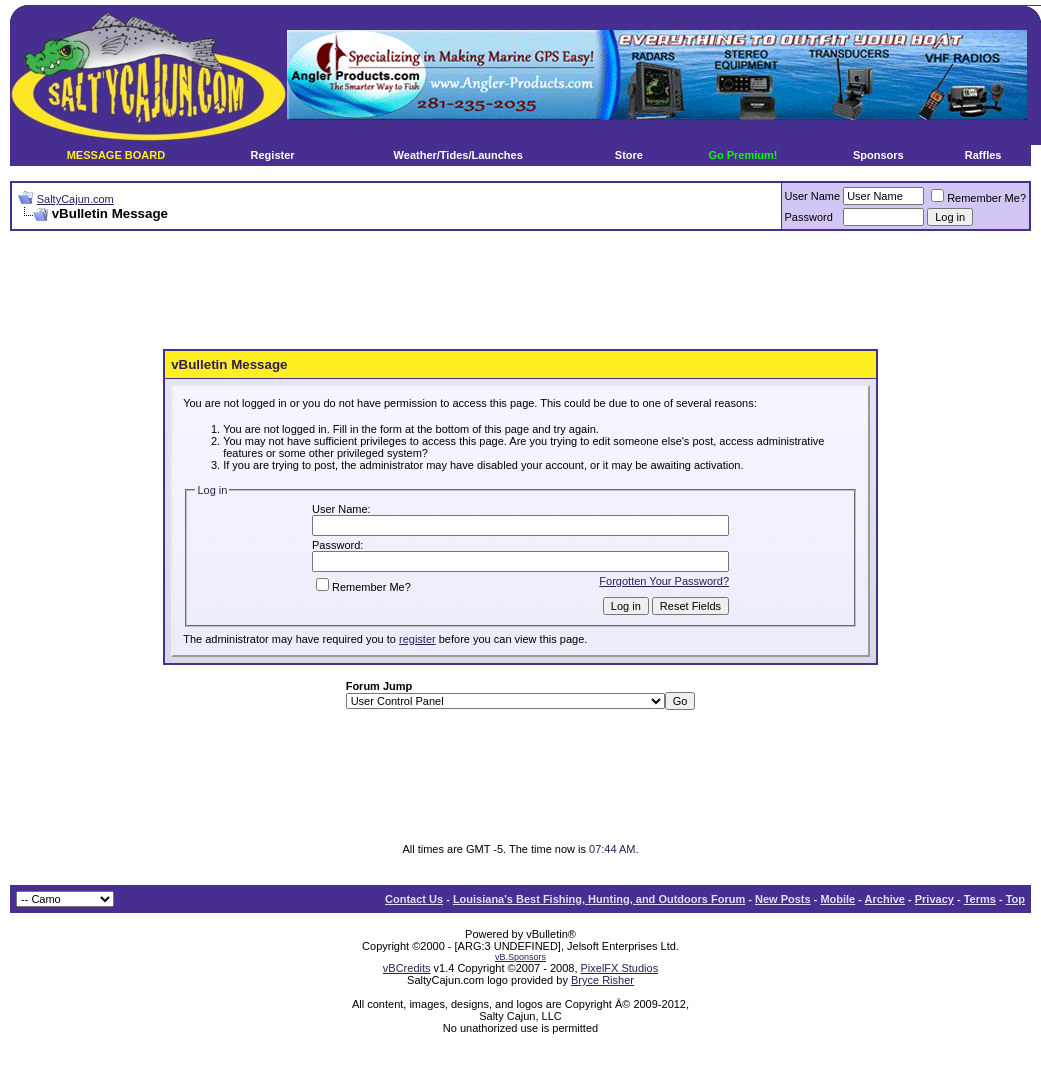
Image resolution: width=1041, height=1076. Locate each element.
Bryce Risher (602, 980)
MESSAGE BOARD (116, 155)
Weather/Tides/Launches (458, 155)
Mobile (837, 899)
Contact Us (414, 899)
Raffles (983, 155)
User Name (813, 196)
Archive (885, 899)
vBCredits (407, 968)
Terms (980, 899)
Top (1015, 899)
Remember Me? (978, 198)
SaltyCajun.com (75, 199)
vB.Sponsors (520, 957)
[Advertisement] (521, 291)
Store (629, 155)
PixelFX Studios (620, 968)
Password (809, 217)
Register (273, 155)
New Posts (783, 899)
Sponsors (878, 155)
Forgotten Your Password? (664, 581)
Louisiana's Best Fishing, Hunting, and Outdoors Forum (599, 899)
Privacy (934, 899)
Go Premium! (742, 155)
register (417, 639)
